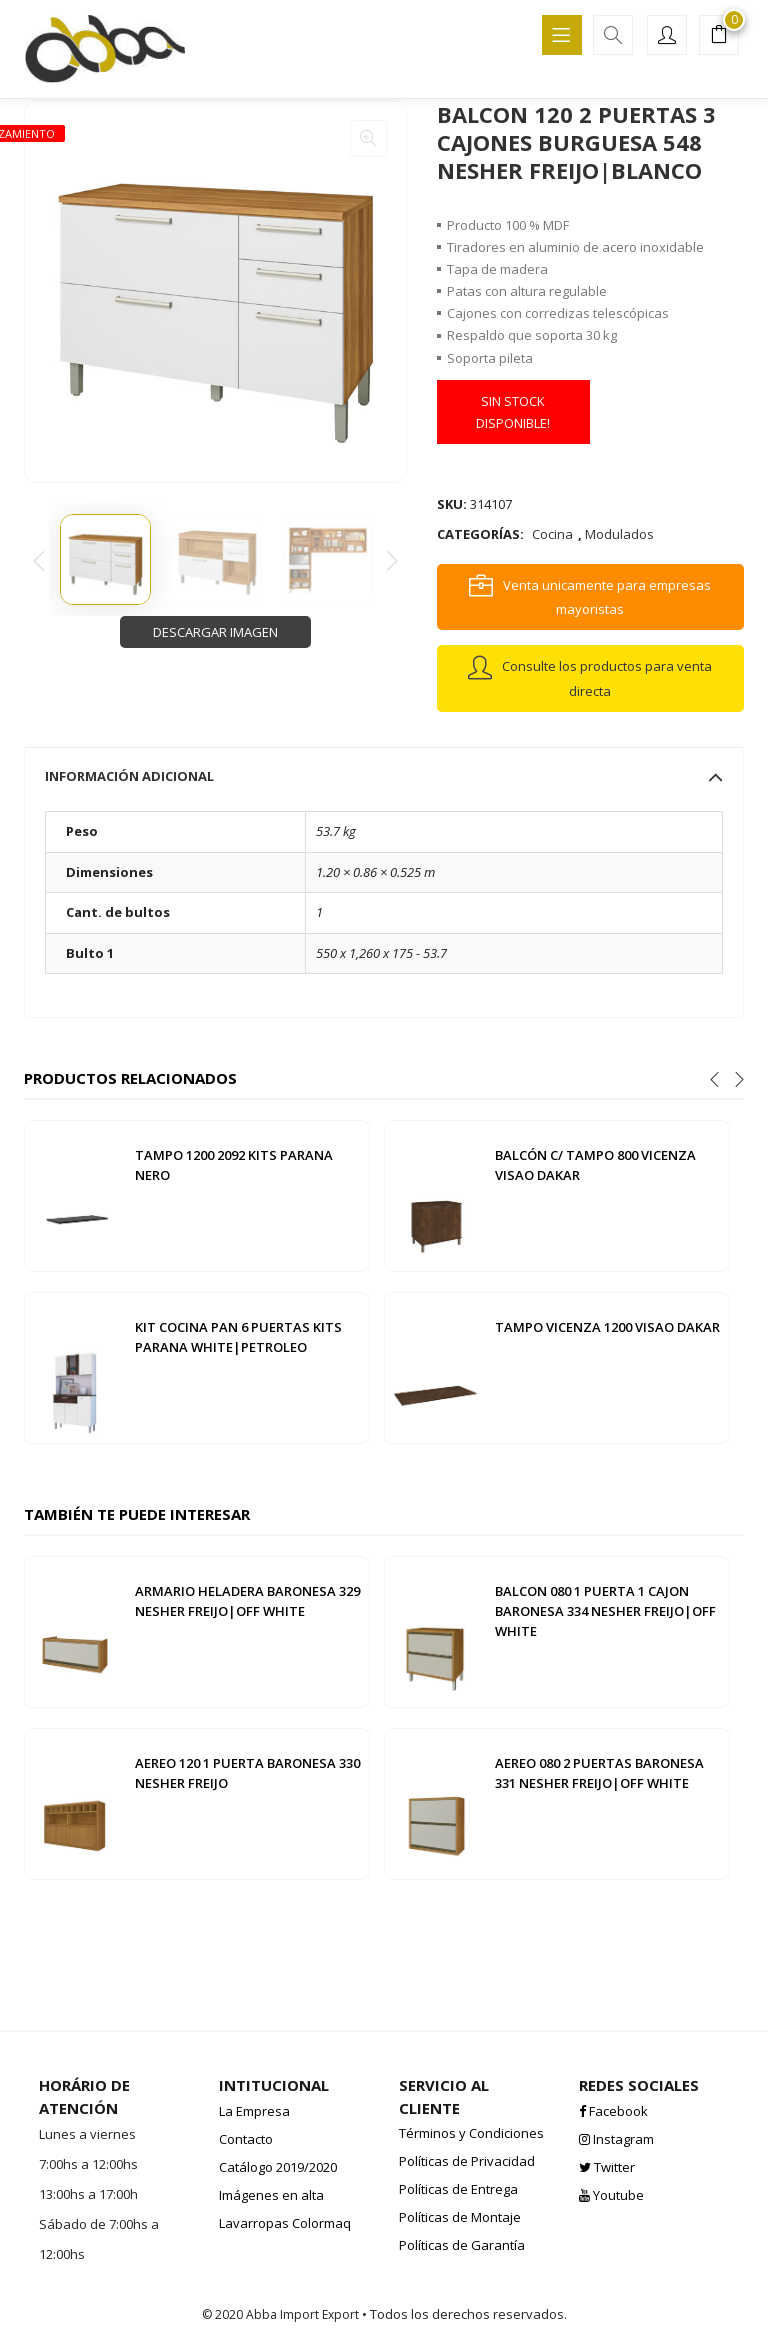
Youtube (611, 2195)
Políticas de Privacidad (467, 2161)
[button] (719, 37)
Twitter (607, 2167)
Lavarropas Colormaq (285, 2223)
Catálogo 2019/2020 (278, 2167)
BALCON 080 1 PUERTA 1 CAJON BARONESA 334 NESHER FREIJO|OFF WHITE (605, 1611)
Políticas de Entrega (458, 2189)
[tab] (384, 776)
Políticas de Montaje (460, 2217)
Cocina (552, 534)
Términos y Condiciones (471, 2133)
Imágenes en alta (271, 2195)
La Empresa (254, 2111)
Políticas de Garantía (462, 2245)
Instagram (616, 2139)
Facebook (613, 2111)
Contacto (246, 2139)
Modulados (619, 534)
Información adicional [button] (384, 776)
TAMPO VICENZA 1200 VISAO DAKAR (607, 1327)
